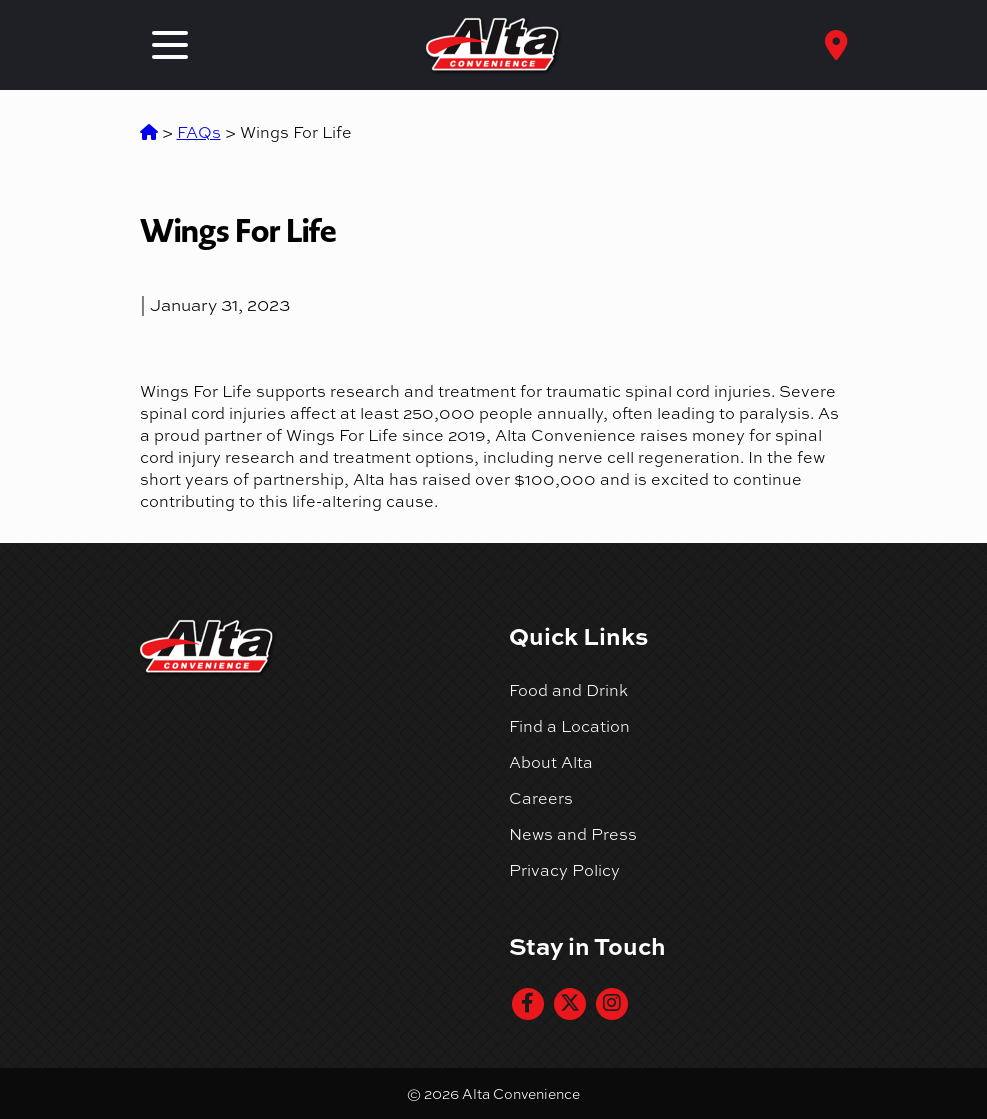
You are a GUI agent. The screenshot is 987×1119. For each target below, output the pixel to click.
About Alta (551, 762)
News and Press (573, 834)
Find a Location (569, 726)
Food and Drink (568, 690)
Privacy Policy (564, 870)
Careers (541, 798)
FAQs (199, 132)
